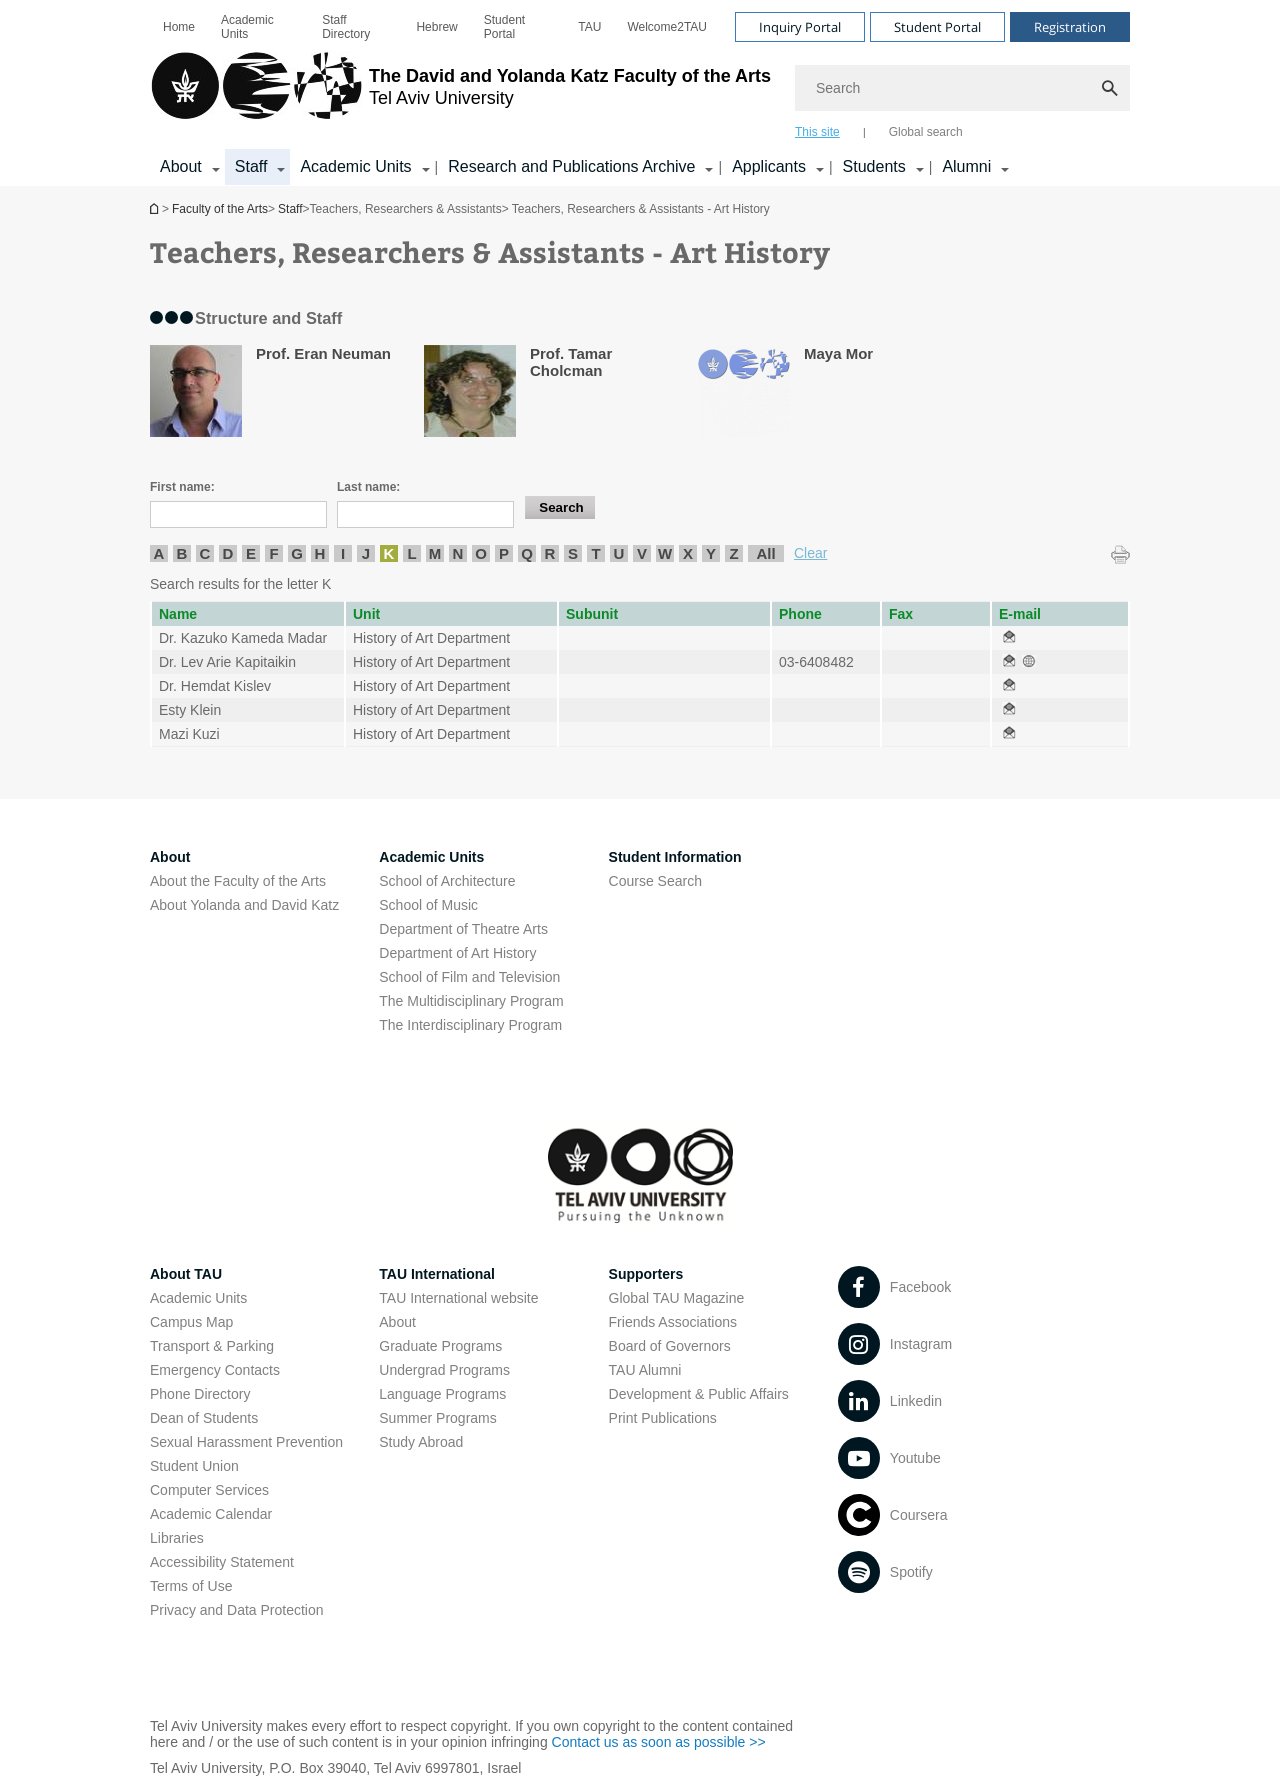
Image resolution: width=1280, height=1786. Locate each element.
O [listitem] (481, 553)
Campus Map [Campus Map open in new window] (191, 1322)
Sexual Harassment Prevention (246, 1442)
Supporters (646, 1274)
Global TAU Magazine (677, 1298)
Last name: (368, 487)
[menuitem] (179, 27)
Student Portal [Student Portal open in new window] (504, 27)
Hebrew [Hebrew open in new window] (436, 27)
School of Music (428, 905)
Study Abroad (421, 1442)
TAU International (437, 1274)
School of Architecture (447, 881)
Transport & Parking (212, 1346)
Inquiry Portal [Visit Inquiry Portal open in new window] (800, 27)
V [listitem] (642, 553)
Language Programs (442, 1394)
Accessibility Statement (222, 1562)
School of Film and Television (469, 977)
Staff (290, 209)
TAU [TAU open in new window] (589, 27)
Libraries (177, 1538)
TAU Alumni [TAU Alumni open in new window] (645, 1370)
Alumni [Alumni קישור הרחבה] (966, 166)
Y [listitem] (711, 553)
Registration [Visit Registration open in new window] (1070, 27)
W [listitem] (665, 553)
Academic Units (247, 27)
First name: (182, 487)
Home (179, 27)
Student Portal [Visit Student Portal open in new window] (937, 27)
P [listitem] (504, 553)
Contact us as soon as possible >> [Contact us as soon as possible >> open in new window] (659, 1742)
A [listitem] (159, 553)
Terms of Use (191, 1586)
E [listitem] (251, 553)
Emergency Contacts (215, 1370)
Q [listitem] (527, 553)
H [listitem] (320, 553)
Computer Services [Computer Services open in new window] (209, 1490)
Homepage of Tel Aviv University (156, 208)
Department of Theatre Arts (463, 929)
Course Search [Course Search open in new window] (655, 881)
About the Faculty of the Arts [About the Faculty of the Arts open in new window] (238, 881)
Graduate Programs (440, 1346)
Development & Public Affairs (699, 1394)
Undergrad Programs (444, 1370)
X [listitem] (688, 553)
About (397, 1322)
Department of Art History (457, 953)
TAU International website (458, 1298)
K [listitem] (389, 553)
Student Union (194, 1466)
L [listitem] (411, 553)
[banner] (640, 93)
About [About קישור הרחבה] (181, 166)
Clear (810, 553)
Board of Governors (670, 1346)
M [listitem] (435, 553)
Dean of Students (204, 1418)
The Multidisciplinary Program (471, 1001)
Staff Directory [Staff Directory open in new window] (346, 27)
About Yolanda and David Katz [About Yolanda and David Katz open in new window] (244, 905)
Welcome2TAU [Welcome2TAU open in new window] (667, 27)
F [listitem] (273, 553)
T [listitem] (595, 553)
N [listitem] (458, 553)
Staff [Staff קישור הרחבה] (251, 166)
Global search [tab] (926, 132)
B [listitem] (182, 553)
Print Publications (663, 1418)
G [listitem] (297, 553)
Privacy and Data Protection (237, 1610)
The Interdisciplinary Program (470, 1025)
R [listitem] (550, 553)
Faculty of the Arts (220, 209)
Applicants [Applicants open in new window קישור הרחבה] (769, 166)
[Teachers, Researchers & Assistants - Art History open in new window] (1009, 638)
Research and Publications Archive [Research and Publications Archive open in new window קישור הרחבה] (571, 166)
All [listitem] (765, 553)
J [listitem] (366, 553)
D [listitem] (228, 553)
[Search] (962, 88)
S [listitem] (573, 553)
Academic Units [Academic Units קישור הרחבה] (355, 166)
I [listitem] (343, 553)
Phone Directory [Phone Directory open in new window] (200, 1394)
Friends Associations (673, 1322)
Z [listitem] (733, 553)
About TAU (186, 1274)
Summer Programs (437, 1418)
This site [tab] (817, 132)
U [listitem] (619, 553)
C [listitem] (205, 553)
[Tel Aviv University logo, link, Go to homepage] (460, 95)
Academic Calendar (211, 1514)
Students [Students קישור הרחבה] (874, 166)
